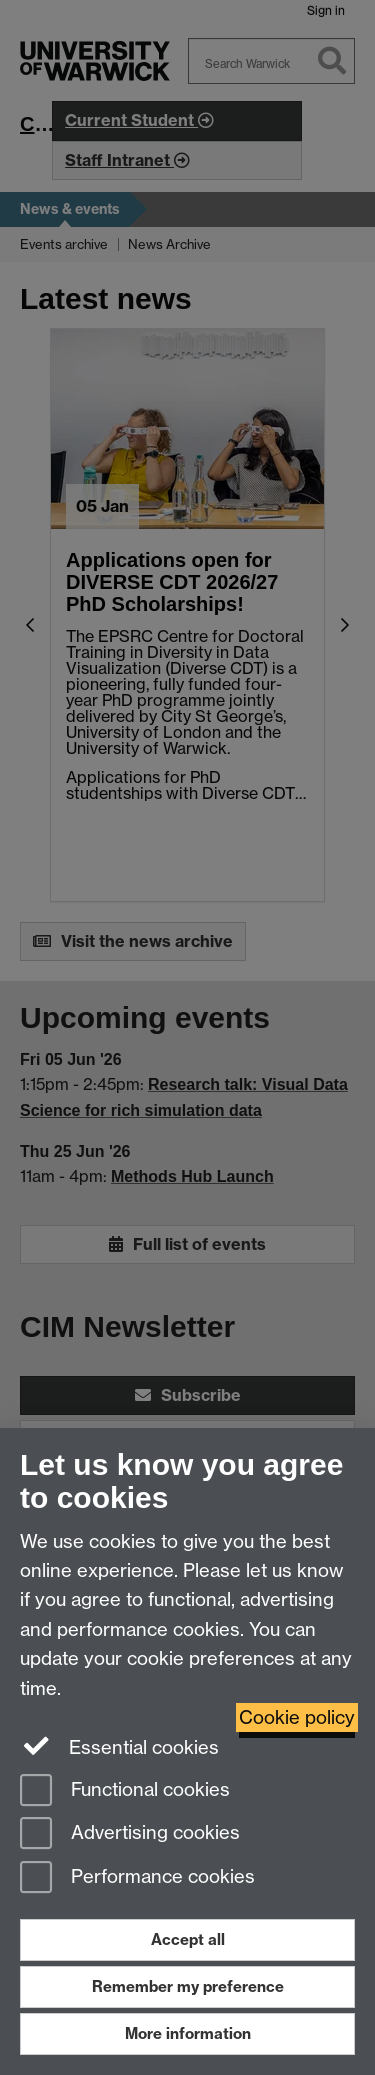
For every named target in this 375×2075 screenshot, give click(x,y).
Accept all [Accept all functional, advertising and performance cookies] (188, 1939)
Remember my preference (188, 1986)
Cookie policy (297, 1717)
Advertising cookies (130, 1834)
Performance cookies (137, 1878)
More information (188, 2033)
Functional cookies (125, 1791)
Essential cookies (119, 1746)
